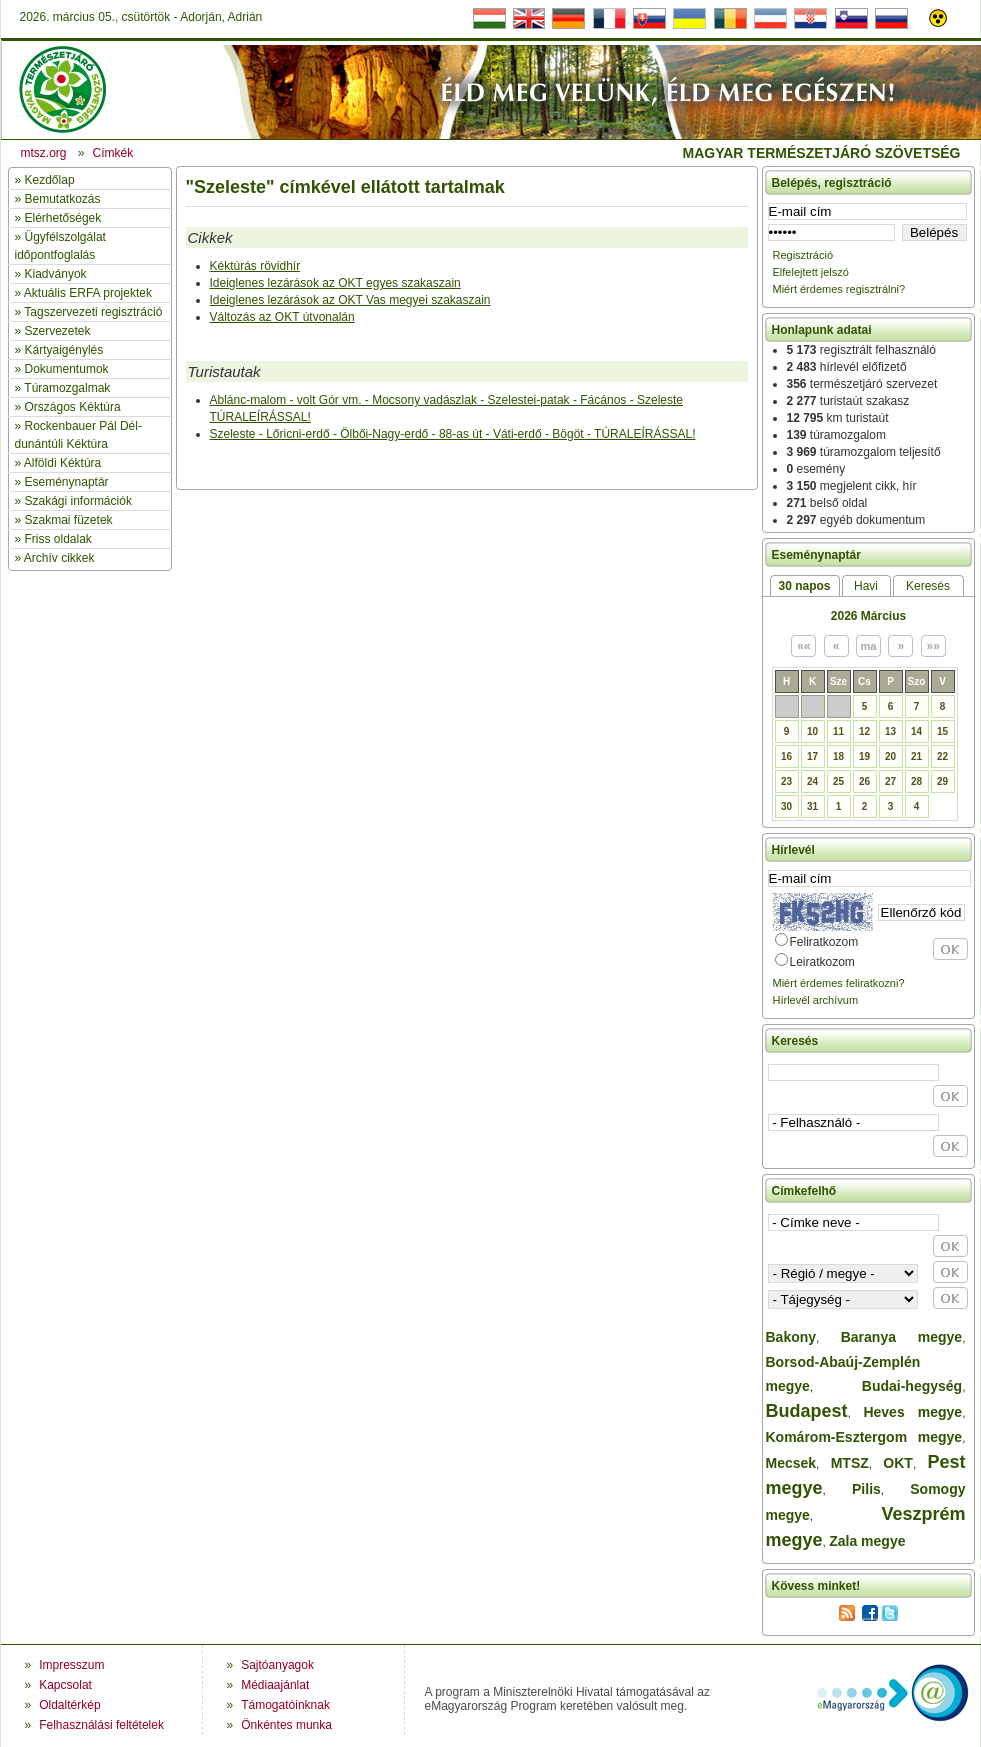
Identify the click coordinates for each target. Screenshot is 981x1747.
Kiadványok (56, 274)
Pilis (866, 1489)
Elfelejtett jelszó (811, 272)
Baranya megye (901, 1337)
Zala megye (867, 1541)
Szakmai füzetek (69, 520)
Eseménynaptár (67, 482)
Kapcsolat (65, 1685)
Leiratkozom (822, 962)
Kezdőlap (50, 180)
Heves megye (912, 1412)
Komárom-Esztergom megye (864, 1437)
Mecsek (791, 1463)
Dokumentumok (67, 369)
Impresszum (71, 1665)
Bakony (791, 1337)
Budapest (807, 1411)
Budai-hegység (912, 1386)
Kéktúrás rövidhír (255, 266)
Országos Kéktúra (73, 407)
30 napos (804, 586)
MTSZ (850, 1463)
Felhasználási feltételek (101, 1725)
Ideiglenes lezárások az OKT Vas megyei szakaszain (350, 300)
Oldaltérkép (69, 1705)
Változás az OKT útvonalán (282, 317)
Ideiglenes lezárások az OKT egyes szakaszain (335, 283)
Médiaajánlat (275, 1685)
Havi (866, 586)
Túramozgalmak (67, 388)
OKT (898, 1463)
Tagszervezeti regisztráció (93, 312)
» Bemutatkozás (58, 199)
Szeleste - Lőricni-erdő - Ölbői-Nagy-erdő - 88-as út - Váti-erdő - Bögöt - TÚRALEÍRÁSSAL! (453, 434)
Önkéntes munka (286, 1725)
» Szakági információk (73, 501)
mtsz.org (44, 153)
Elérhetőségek (63, 218)
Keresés (928, 586)
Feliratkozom (824, 942)
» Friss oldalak (53, 539)
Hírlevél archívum (816, 1000)
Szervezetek (58, 331)
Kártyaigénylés (64, 350)
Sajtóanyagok (277, 1665)
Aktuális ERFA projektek (88, 293)
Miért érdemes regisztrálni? (839, 289)
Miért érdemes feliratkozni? (839, 983)
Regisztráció (803, 255)
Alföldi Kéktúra (62, 463)
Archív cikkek (59, 558)
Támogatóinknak (285, 1705)
